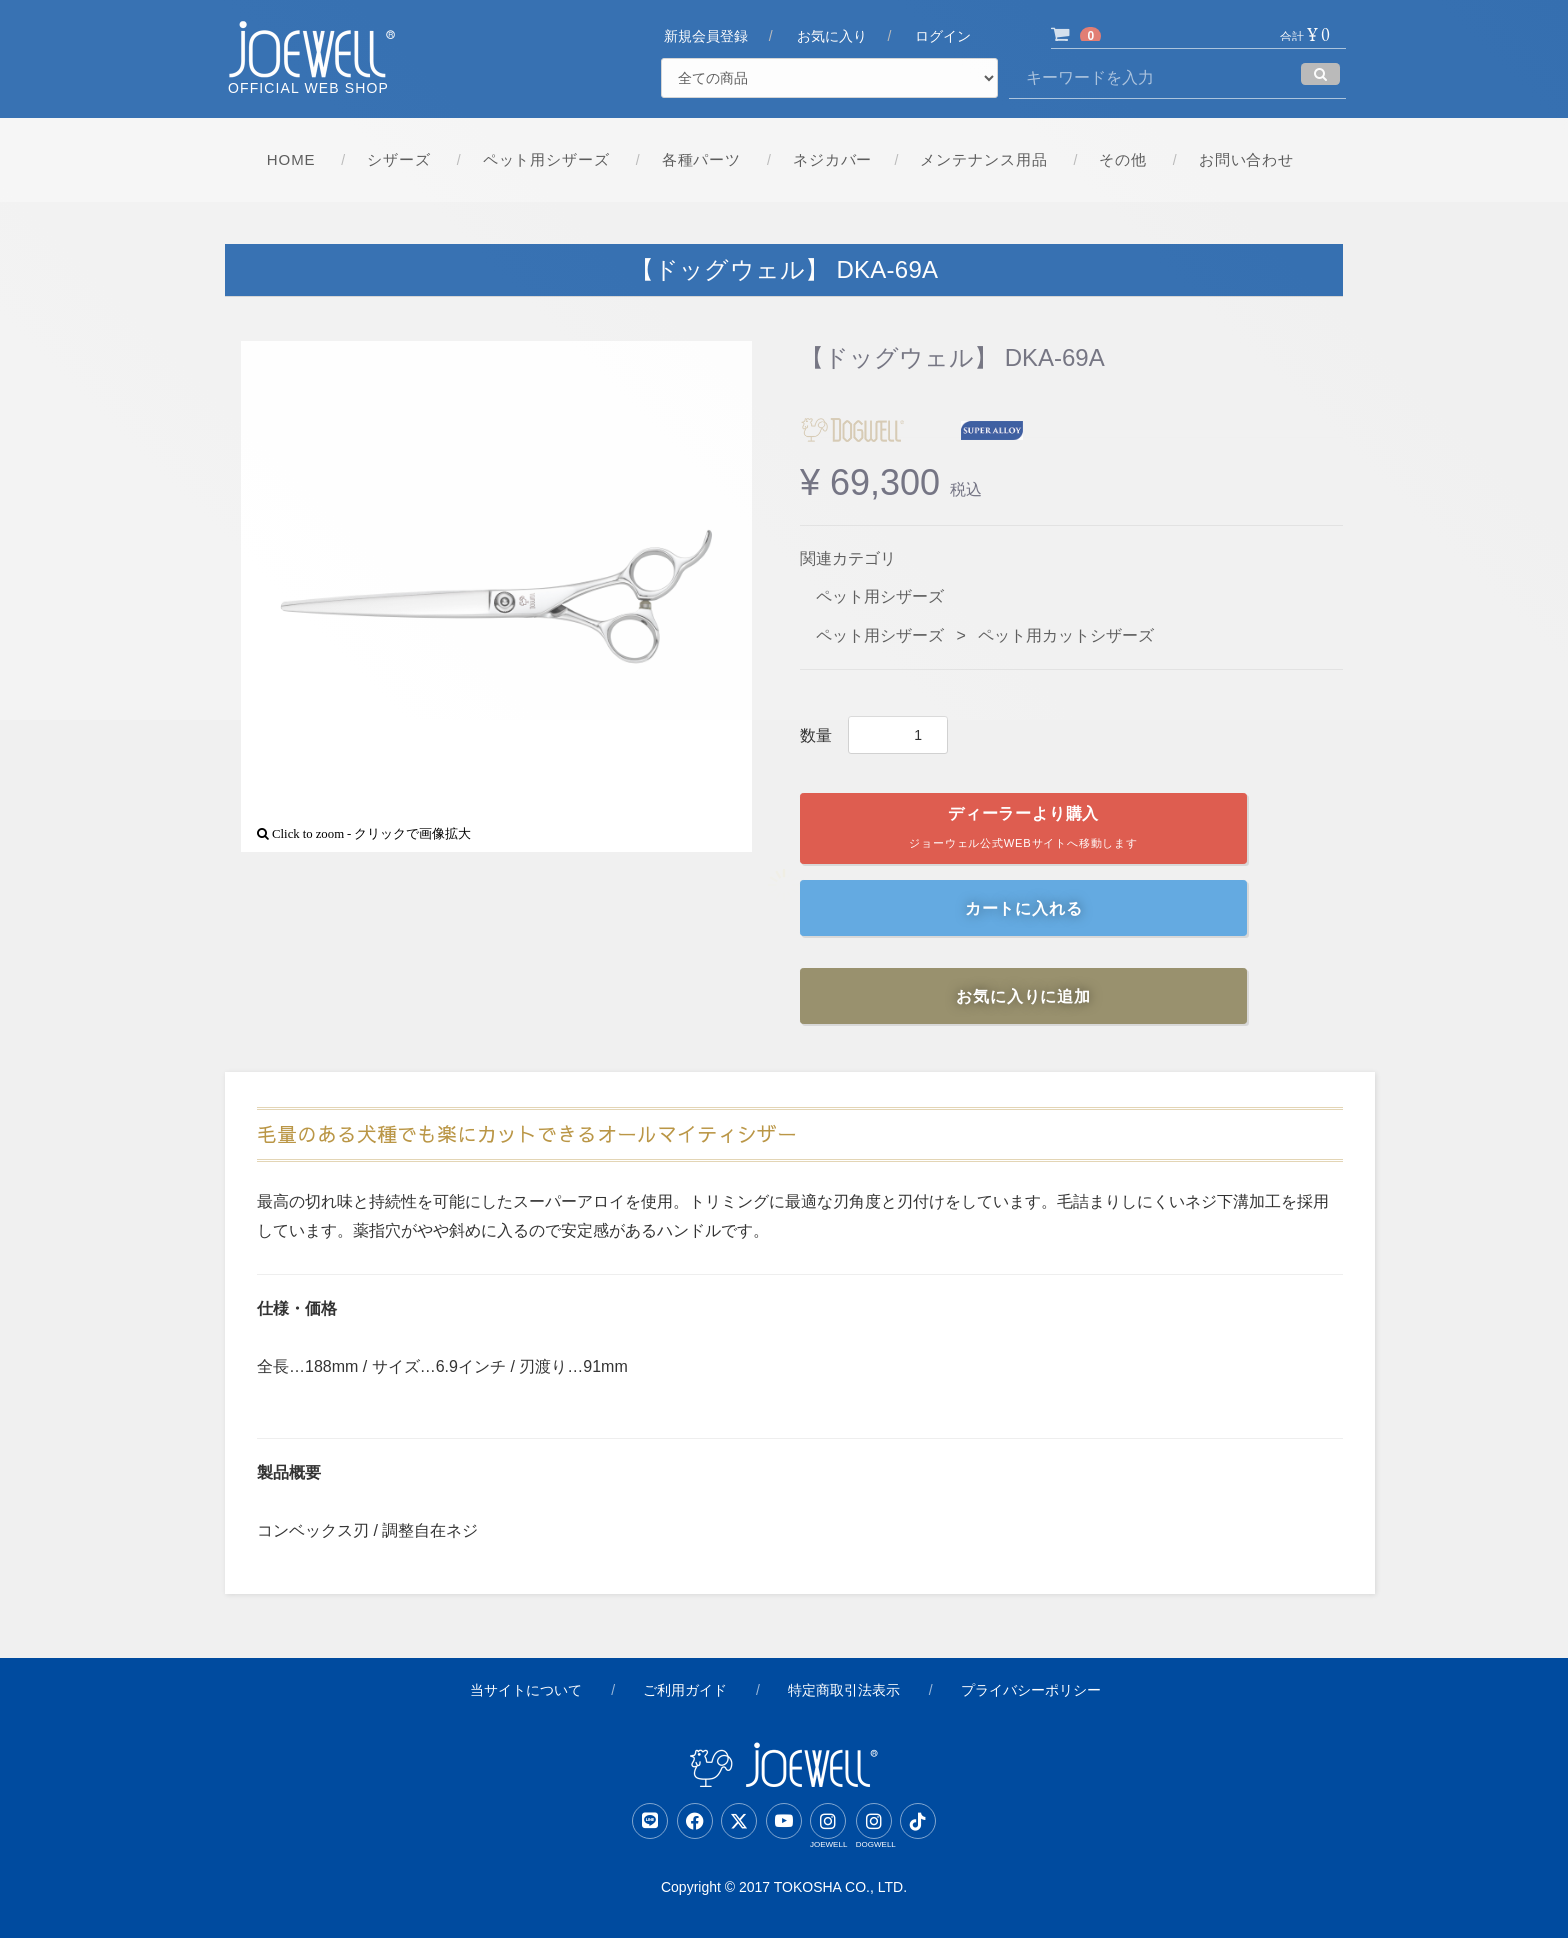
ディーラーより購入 (1023, 831)
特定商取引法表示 (844, 1690)
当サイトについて (526, 1690)
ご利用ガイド (685, 1690)
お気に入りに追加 (1023, 996)
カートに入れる (1024, 908)
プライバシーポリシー (1031, 1690)
